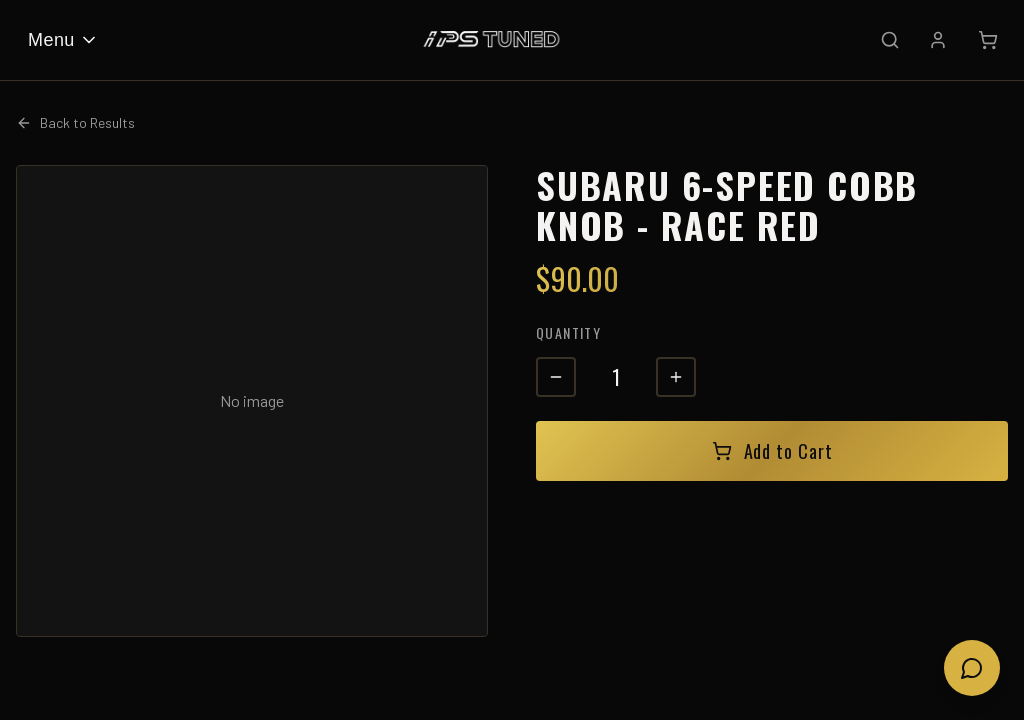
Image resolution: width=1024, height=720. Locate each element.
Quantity (568, 332)
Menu (63, 40)
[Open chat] (972, 668)
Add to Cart (772, 451)
